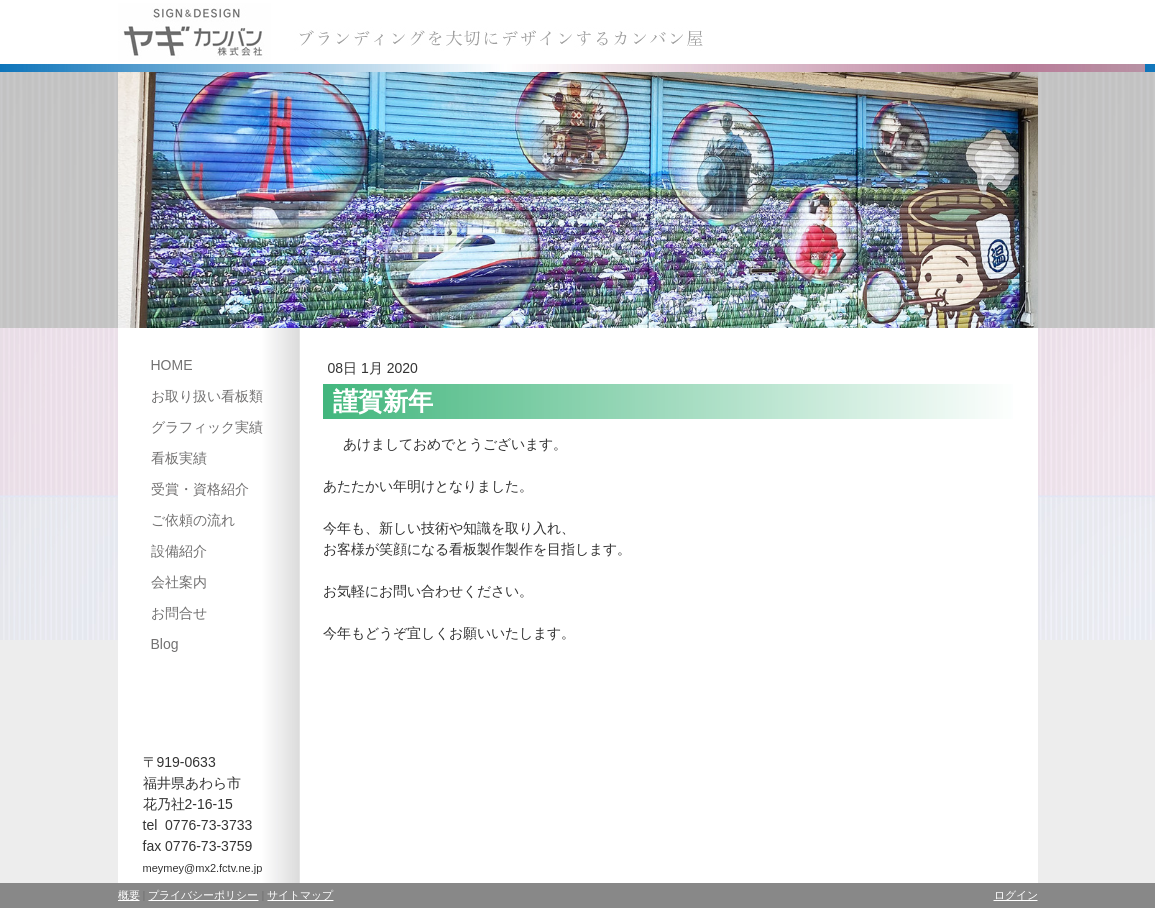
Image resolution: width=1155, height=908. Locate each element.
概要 (129, 895)
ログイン (1016, 895)
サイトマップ (300, 895)
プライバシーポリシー (203, 895)
